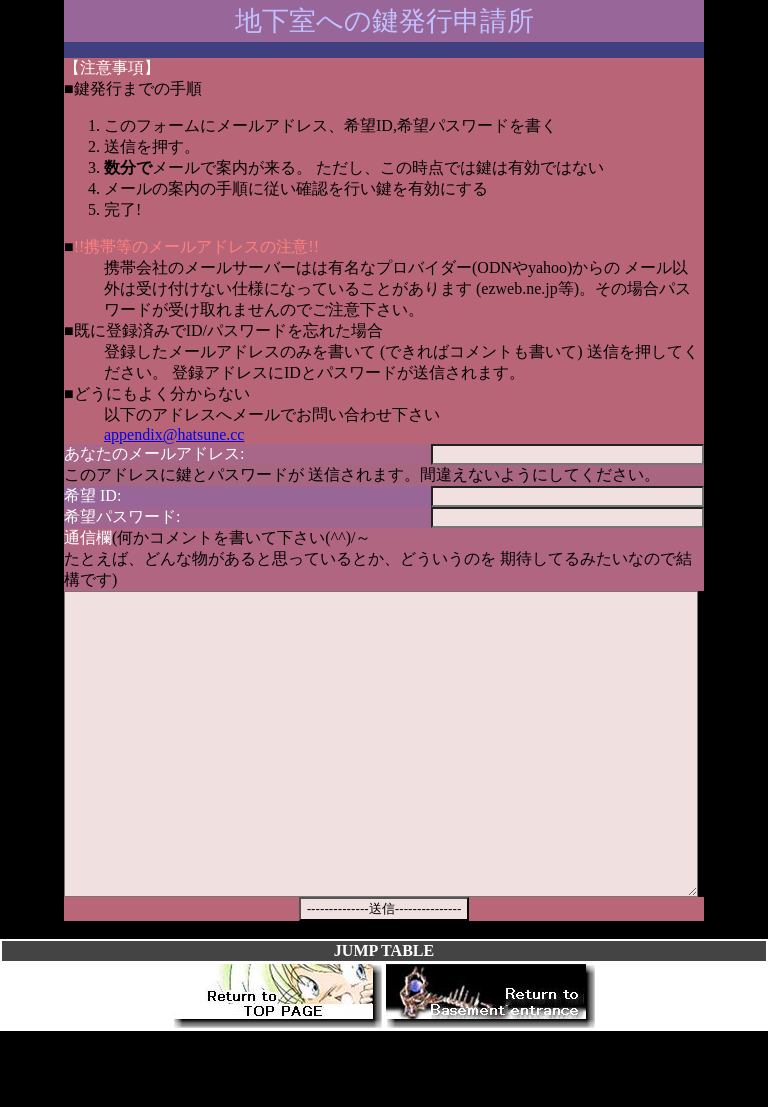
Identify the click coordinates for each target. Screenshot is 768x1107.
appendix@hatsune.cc (174, 434)
